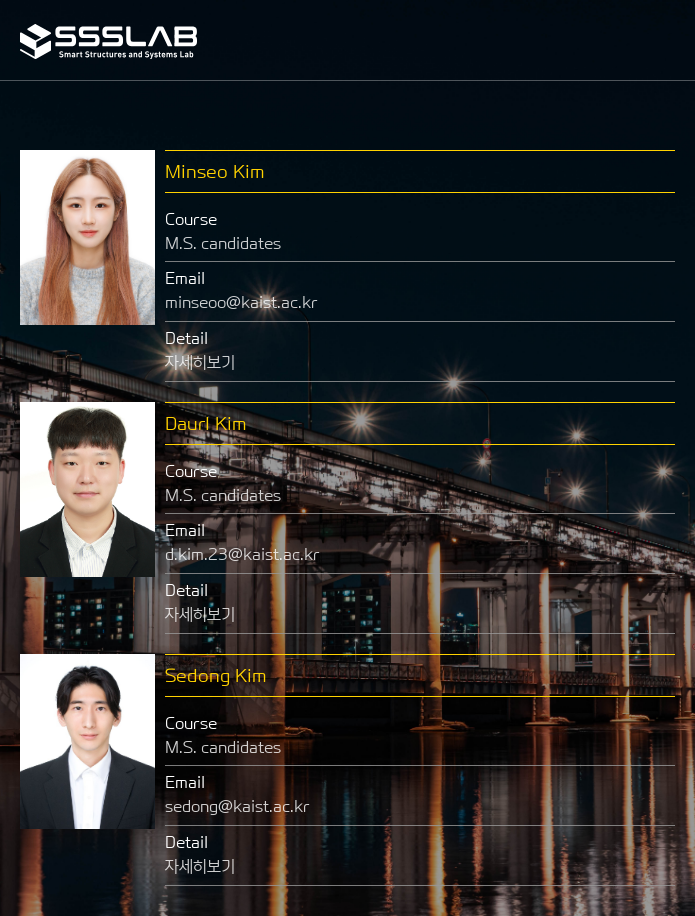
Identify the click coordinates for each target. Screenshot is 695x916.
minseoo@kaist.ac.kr (241, 302)
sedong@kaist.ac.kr (237, 806)
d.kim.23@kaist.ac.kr (242, 554)
